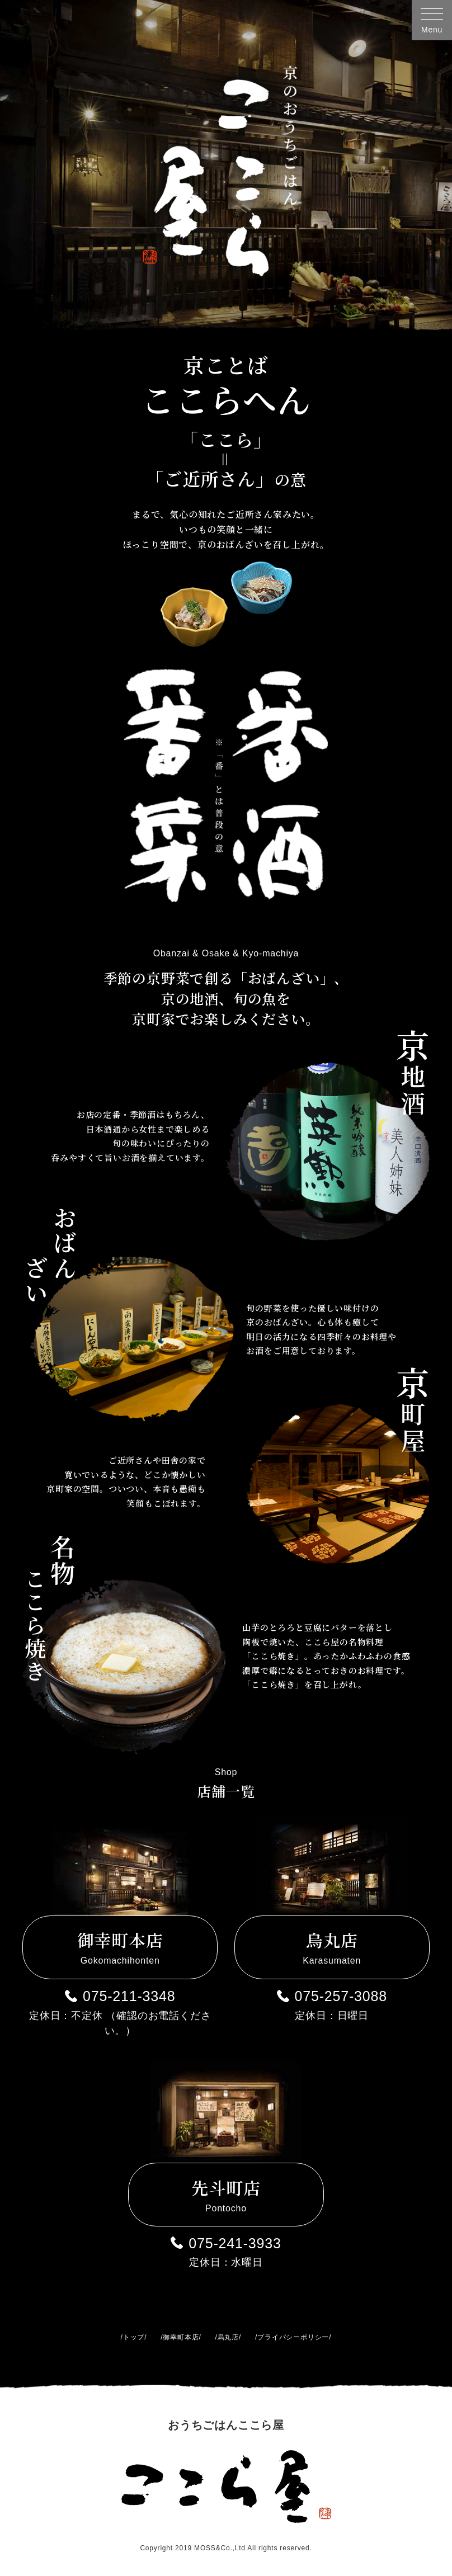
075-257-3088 (341, 1996)
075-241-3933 (235, 2243)
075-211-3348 (129, 1996)
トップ (133, 2337)
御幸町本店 (181, 2337)
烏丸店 (228, 2337)
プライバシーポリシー (293, 2337)
